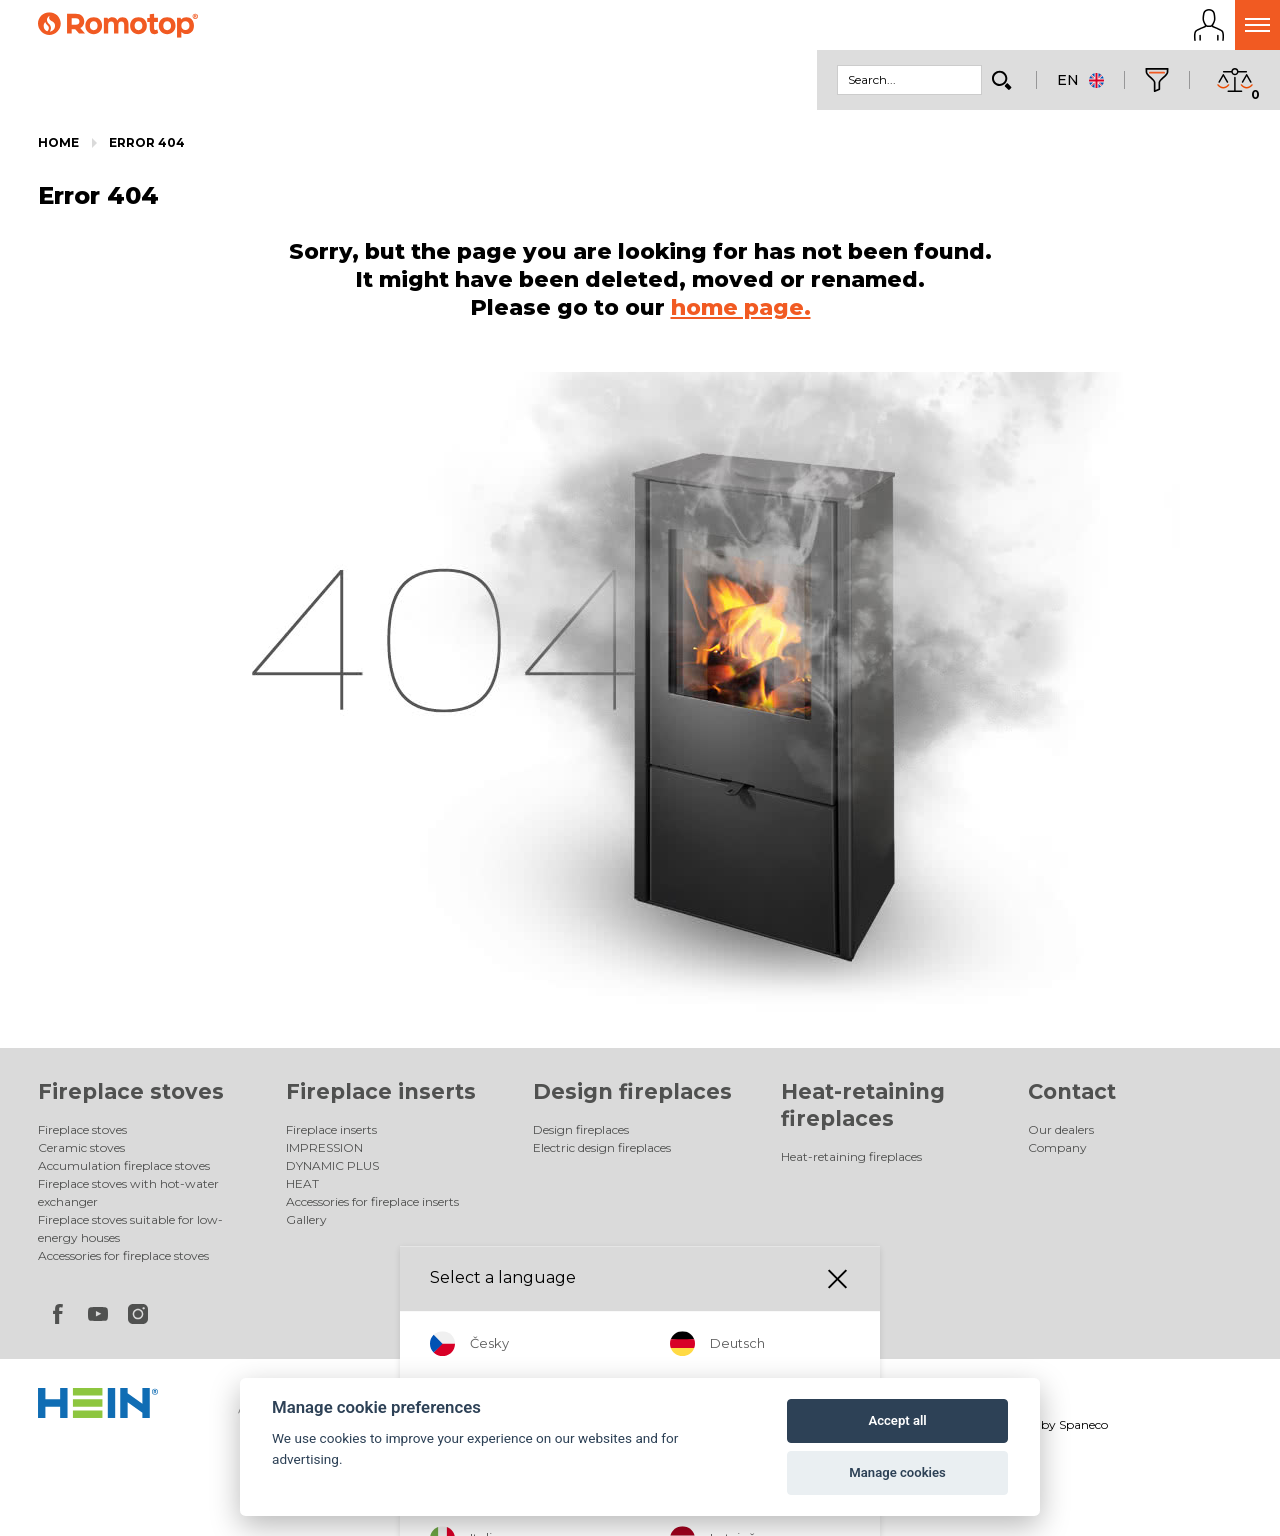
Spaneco (1083, 1430)
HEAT (302, 1189)
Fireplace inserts (381, 1097)
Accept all (897, 1420)
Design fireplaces (632, 1097)
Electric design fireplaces (602, 1153)
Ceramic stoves (81, 1153)
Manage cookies (897, 1472)
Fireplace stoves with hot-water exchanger (128, 1198)
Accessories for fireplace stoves (123, 1261)
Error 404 (147, 148)
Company (1057, 1153)
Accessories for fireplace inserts (372, 1207)
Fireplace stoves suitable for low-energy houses (130, 1234)
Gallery (306, 1225)
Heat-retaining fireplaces (851, 1162)
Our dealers (1061, 1135)
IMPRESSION (324, 1153)
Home (58, 148)
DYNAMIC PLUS (332, 1171)
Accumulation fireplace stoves (124, 1171)
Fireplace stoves (131, 1097)
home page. (741, 313)
